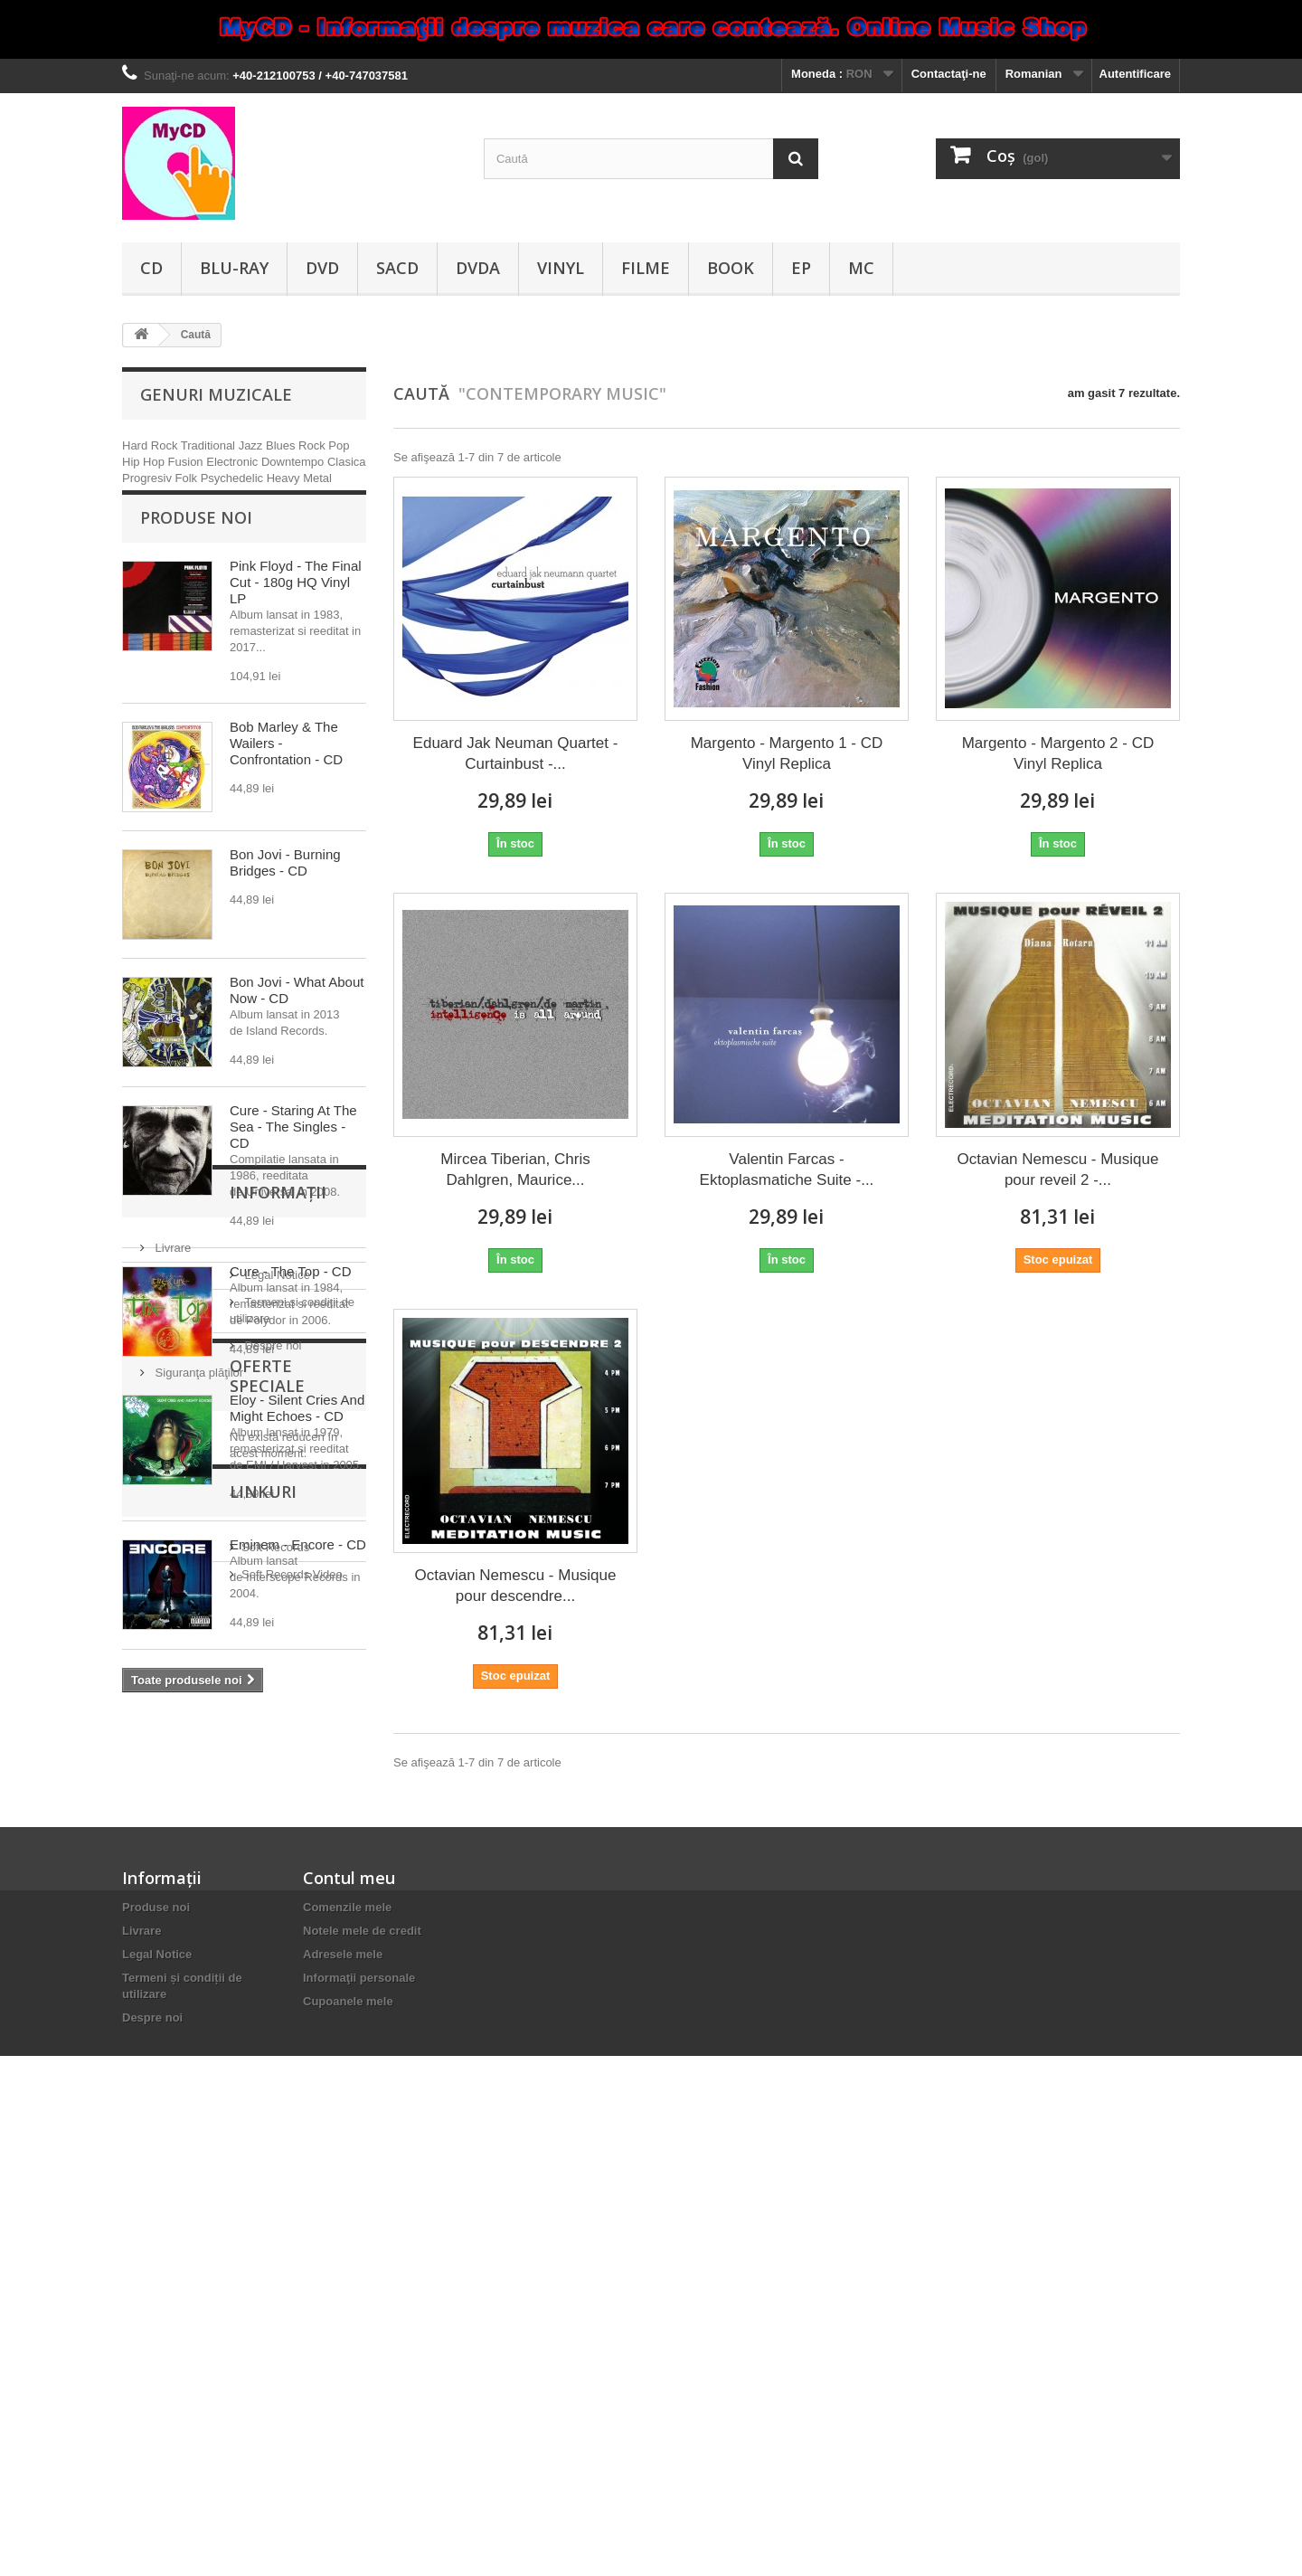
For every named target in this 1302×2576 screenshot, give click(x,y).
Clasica (346, 462)
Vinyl (560, 268)
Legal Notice (186, 1845)
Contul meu (349, 2322)
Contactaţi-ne (948, 73)
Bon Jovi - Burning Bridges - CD (285, 886)
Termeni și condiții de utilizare (230, 1873)
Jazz (252, 445)
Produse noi (196, 541)
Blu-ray (234, 268)
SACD (397, 268)
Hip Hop (145, 462)
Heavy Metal (299, 478)
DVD (322, 268)
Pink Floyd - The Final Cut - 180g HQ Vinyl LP (296, 606)
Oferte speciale (211, 1995)
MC (861, 268)
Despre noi (182, 1900)
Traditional (210, 445)
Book (730, 268)
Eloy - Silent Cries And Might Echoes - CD (297, 1431)
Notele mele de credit (362, 2375)
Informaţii (188, 1770)
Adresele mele (342, 2398)
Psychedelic (234, 478)
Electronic (233, 462)
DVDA (478, 268)
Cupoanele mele (348, 2445)
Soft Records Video (202, 2185)
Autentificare (1135, 73)
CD (151, 268)
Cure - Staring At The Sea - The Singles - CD (293, 1150)
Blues (282, 445)
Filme (645, 268)
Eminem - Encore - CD (298, 1568)
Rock (313, 445)
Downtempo (294, 462)
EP (801, 268)
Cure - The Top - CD (291, 1294)
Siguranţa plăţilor (197, 1927)
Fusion (187, 462)
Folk (188, 478)
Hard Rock (151, 445)
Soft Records (186, 2157)
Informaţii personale (359, 2422)
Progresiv (148, 478)
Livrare (171, 1818)
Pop (338, 445)
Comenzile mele (347, 2351)
